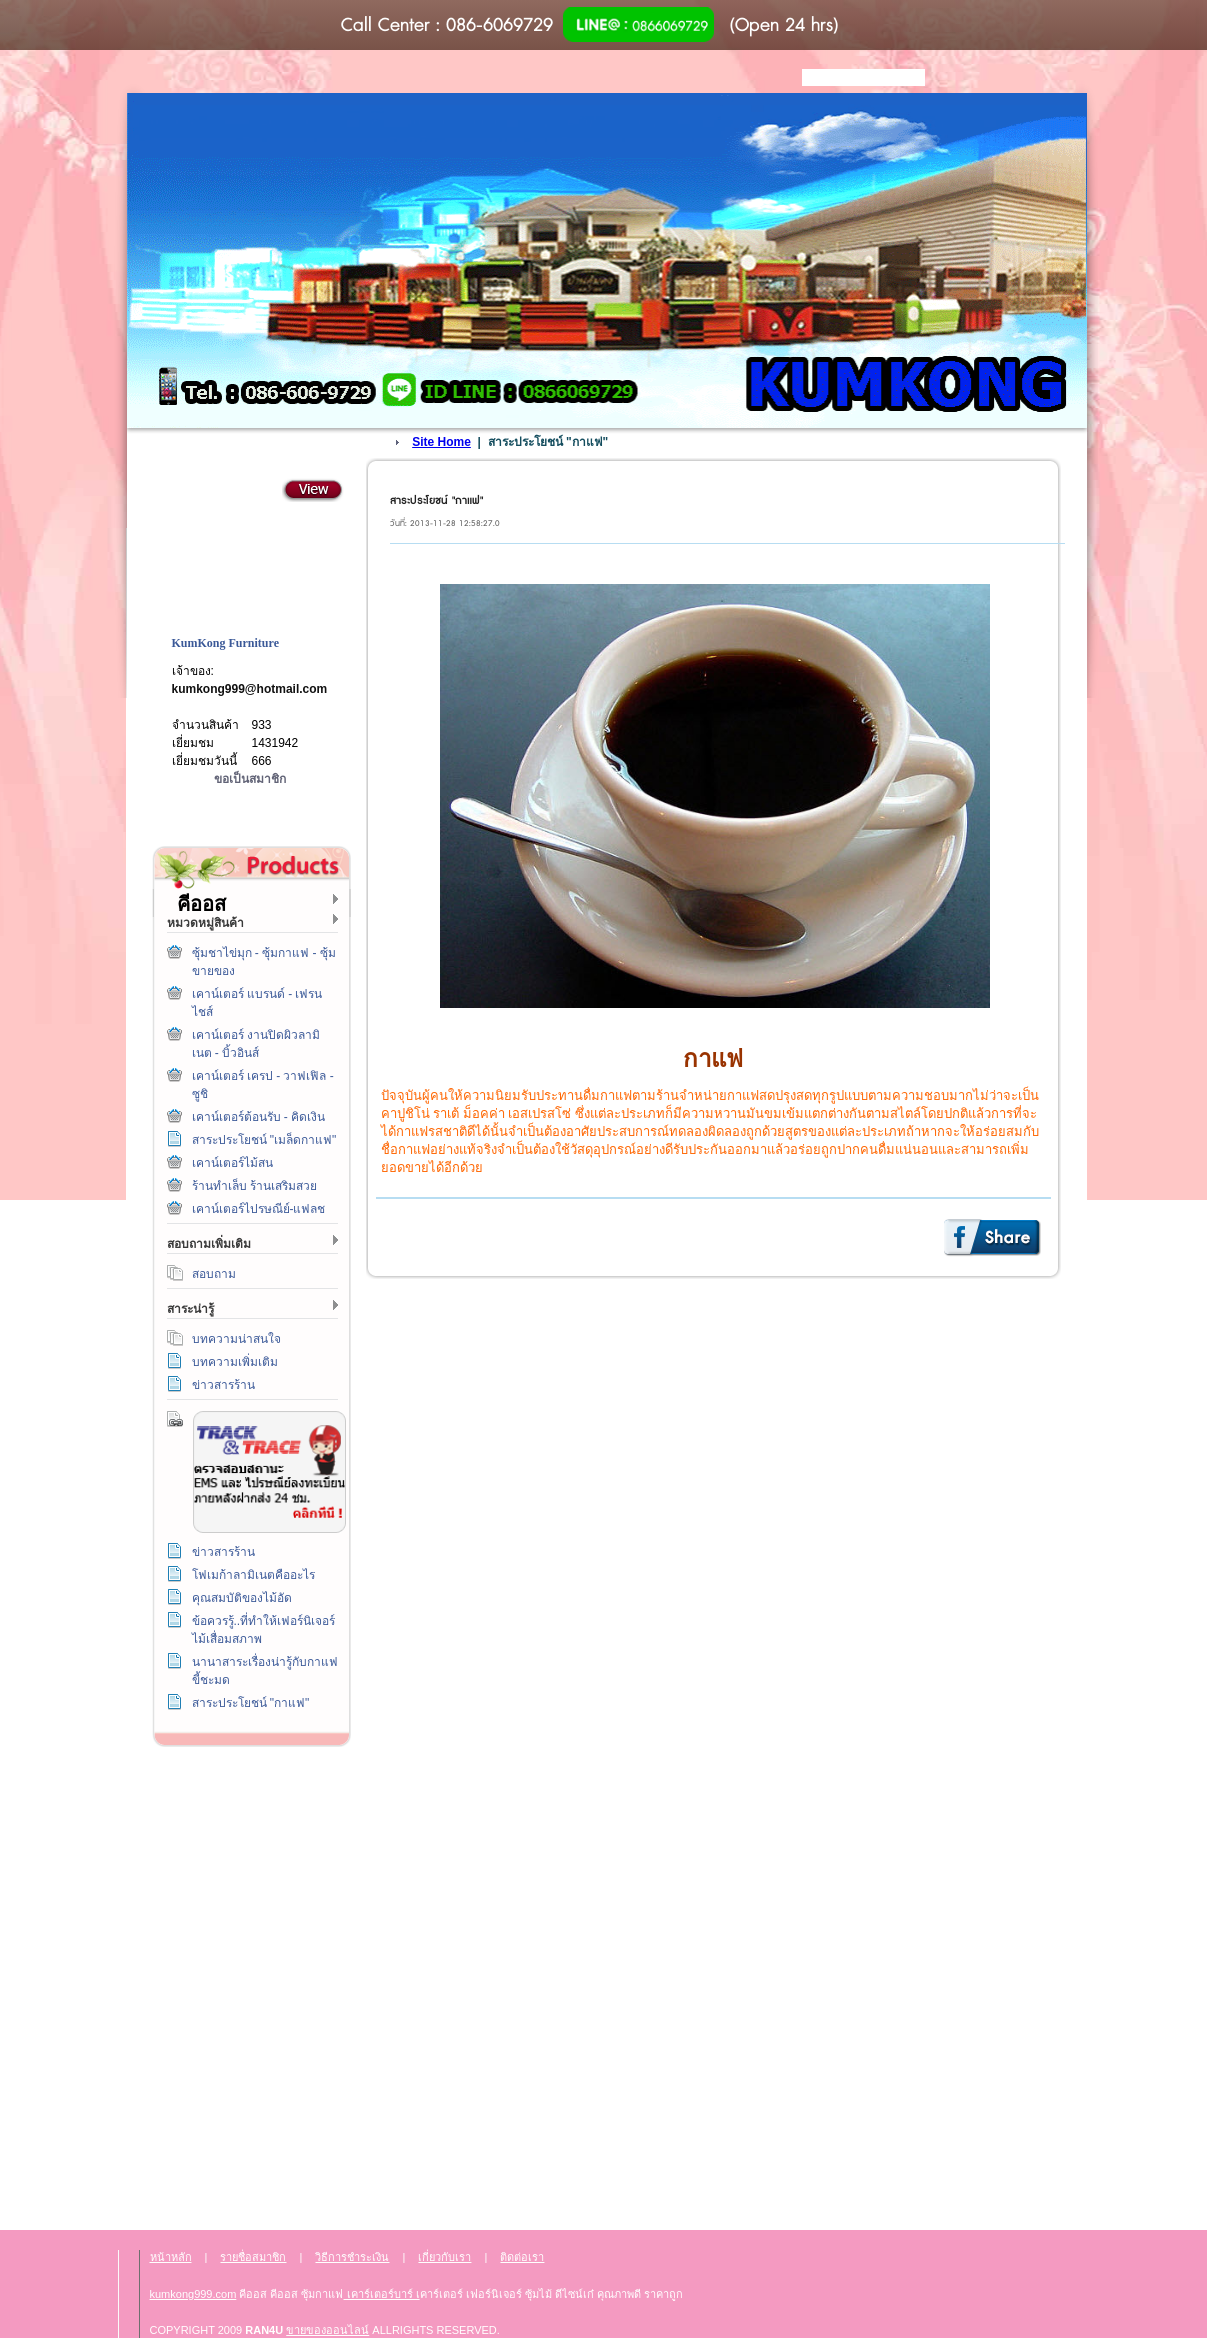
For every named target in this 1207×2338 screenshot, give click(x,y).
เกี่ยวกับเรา (248, 1984)
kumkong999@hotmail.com (250, 689)
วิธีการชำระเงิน (248, 1802)
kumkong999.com (193, 2294)
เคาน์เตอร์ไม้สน (232, 1163)
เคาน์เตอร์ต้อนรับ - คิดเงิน (259, 1117)
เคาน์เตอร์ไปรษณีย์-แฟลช (259, 1209)
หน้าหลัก (171, 2257)
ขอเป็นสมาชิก (250, 779)
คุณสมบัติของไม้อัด (242, 1598)
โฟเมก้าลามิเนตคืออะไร (253, 1575)
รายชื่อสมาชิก (253, 2257)
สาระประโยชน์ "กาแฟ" (251, 1703)
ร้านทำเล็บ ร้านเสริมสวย (254, 1186)
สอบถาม (214, 1274)
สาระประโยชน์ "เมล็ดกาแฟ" (264, 1140)
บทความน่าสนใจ (236, 1339)
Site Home (441, 442)
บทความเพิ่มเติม (235, 1362)
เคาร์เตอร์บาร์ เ (382, 2294)
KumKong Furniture (225, 643)
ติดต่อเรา (248, 1893)
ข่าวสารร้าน (223, 1385)
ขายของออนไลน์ (327, 2330)
